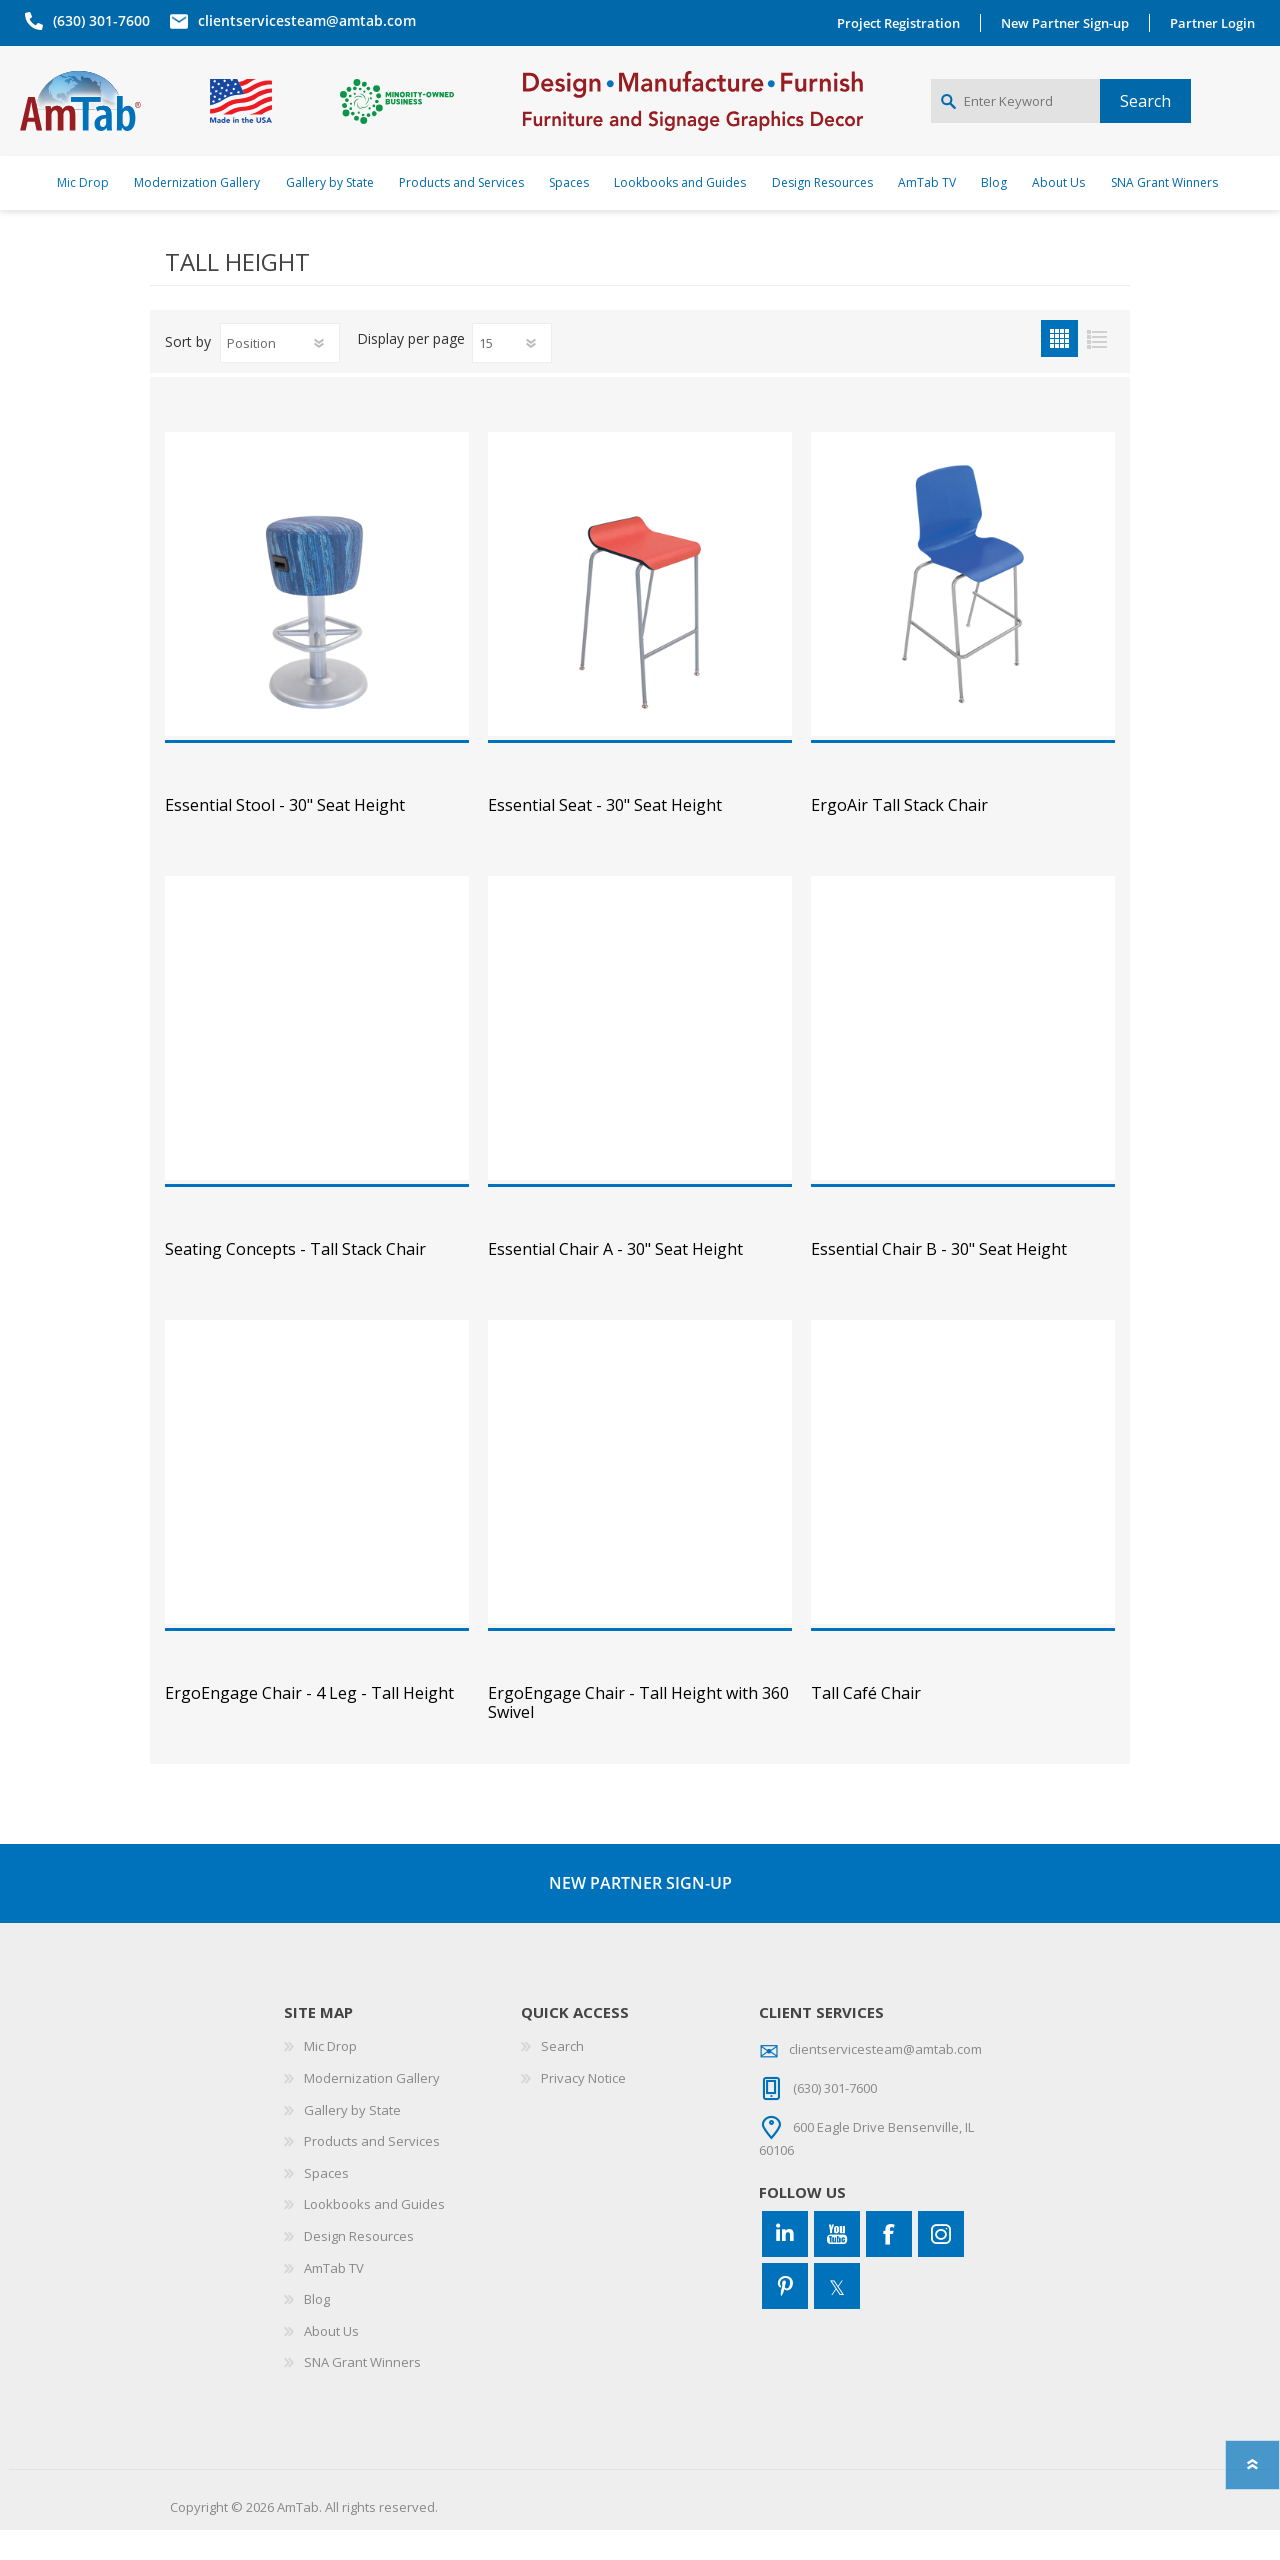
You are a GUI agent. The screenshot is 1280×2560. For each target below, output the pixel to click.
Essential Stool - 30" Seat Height (285, 835)
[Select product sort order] (280, 373)
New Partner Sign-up (1070, 23)
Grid (1059, 368)
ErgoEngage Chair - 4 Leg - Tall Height (309, 1723)
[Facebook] (889, 2264)
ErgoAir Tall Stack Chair (899, 835)
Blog (317, 2329)
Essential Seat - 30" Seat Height (605, 835)
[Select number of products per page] (512, 373)
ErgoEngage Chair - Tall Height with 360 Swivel (638, 1733)
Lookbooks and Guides (374, 2234)
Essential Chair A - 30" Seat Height (615, 1279)
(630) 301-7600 (96, 20)
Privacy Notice (583, 2108)
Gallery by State (352, 2140)
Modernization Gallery (372, 2108)
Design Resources (359, 2266)
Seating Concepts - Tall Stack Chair (295, 1279)
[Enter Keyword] (1015, 116)
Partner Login (1217, 23)
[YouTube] (837, 2264)
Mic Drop (330, 2076)
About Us (331, 2361)
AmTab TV (334, 2298)
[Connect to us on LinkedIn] (785, 2264)
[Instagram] (941, 2264)
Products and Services (372, 2171)
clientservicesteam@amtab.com (302, 20)
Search (562, 2076)
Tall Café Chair (866, 1723)
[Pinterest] (785, 2316)
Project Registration (903, 23)
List (1096, 368)
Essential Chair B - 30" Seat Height (939, 1279)
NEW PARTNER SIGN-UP (640, 1913)
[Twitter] (837, 2316)
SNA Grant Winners (362, 2392)
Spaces (326, 2203)
